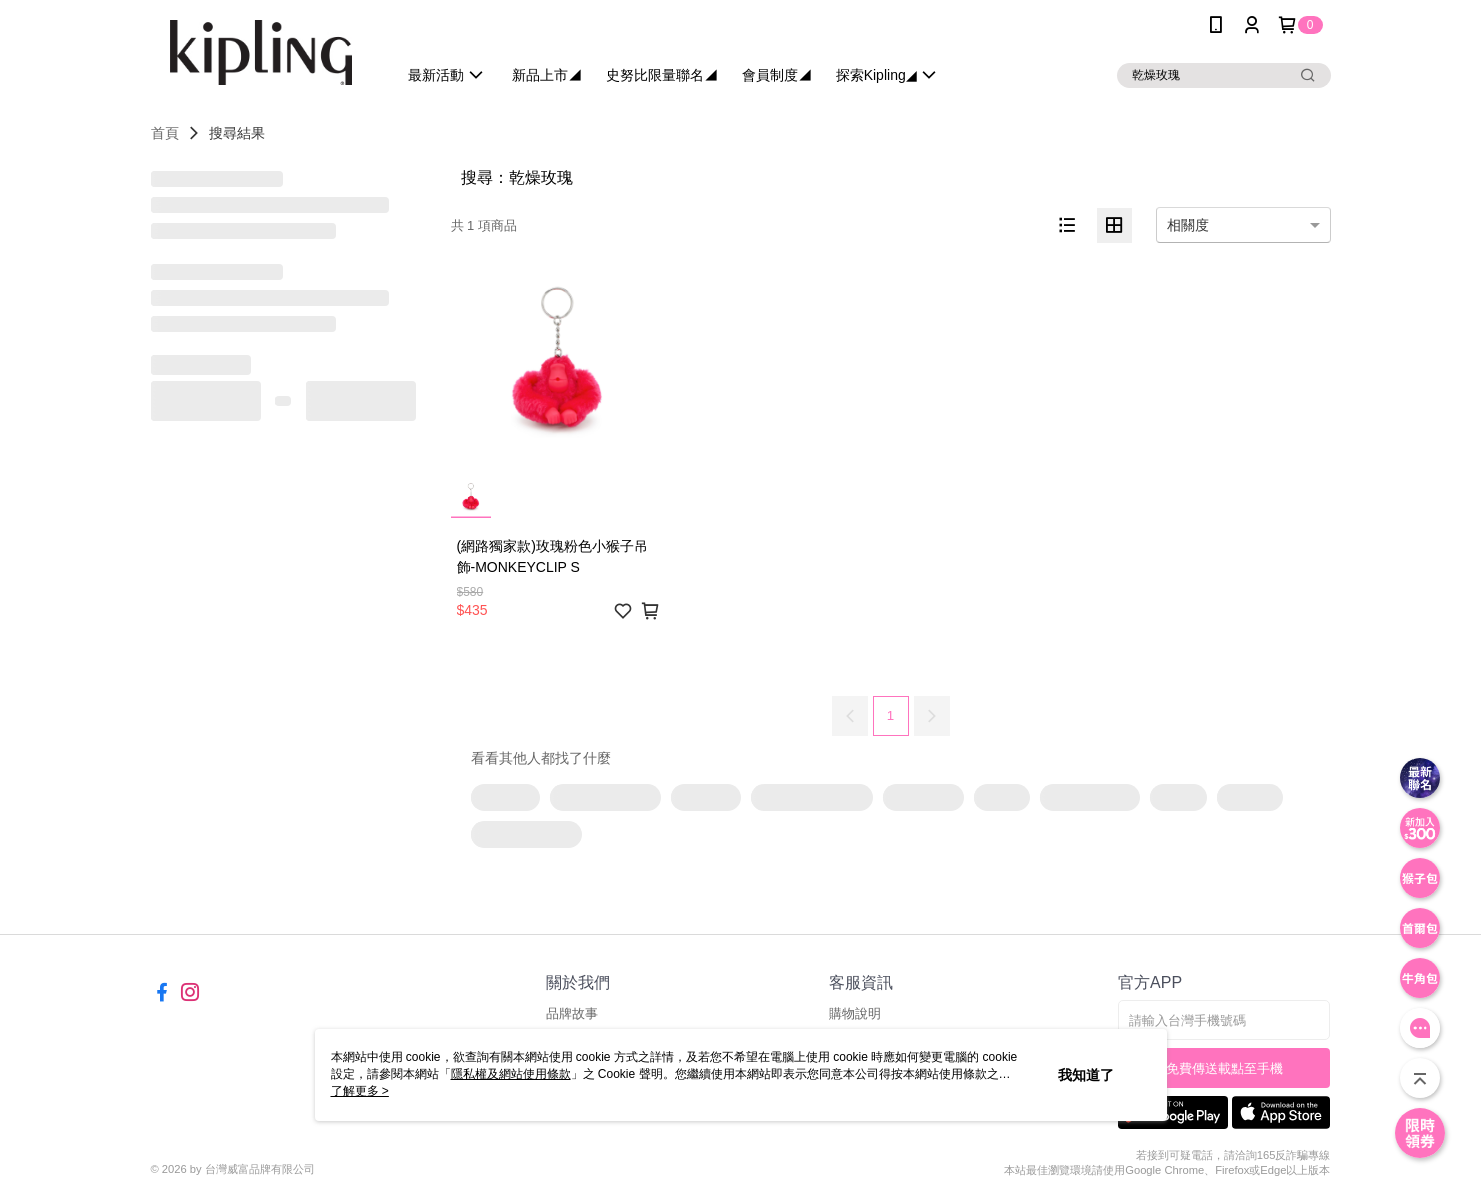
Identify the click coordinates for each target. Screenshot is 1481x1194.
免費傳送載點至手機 (1224, 1068)
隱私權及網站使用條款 (511, 1074)
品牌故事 (572, 1013)
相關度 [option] (1188, 225)
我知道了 (1086, 1075)
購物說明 (855, 1013)
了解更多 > (360, 1091)
